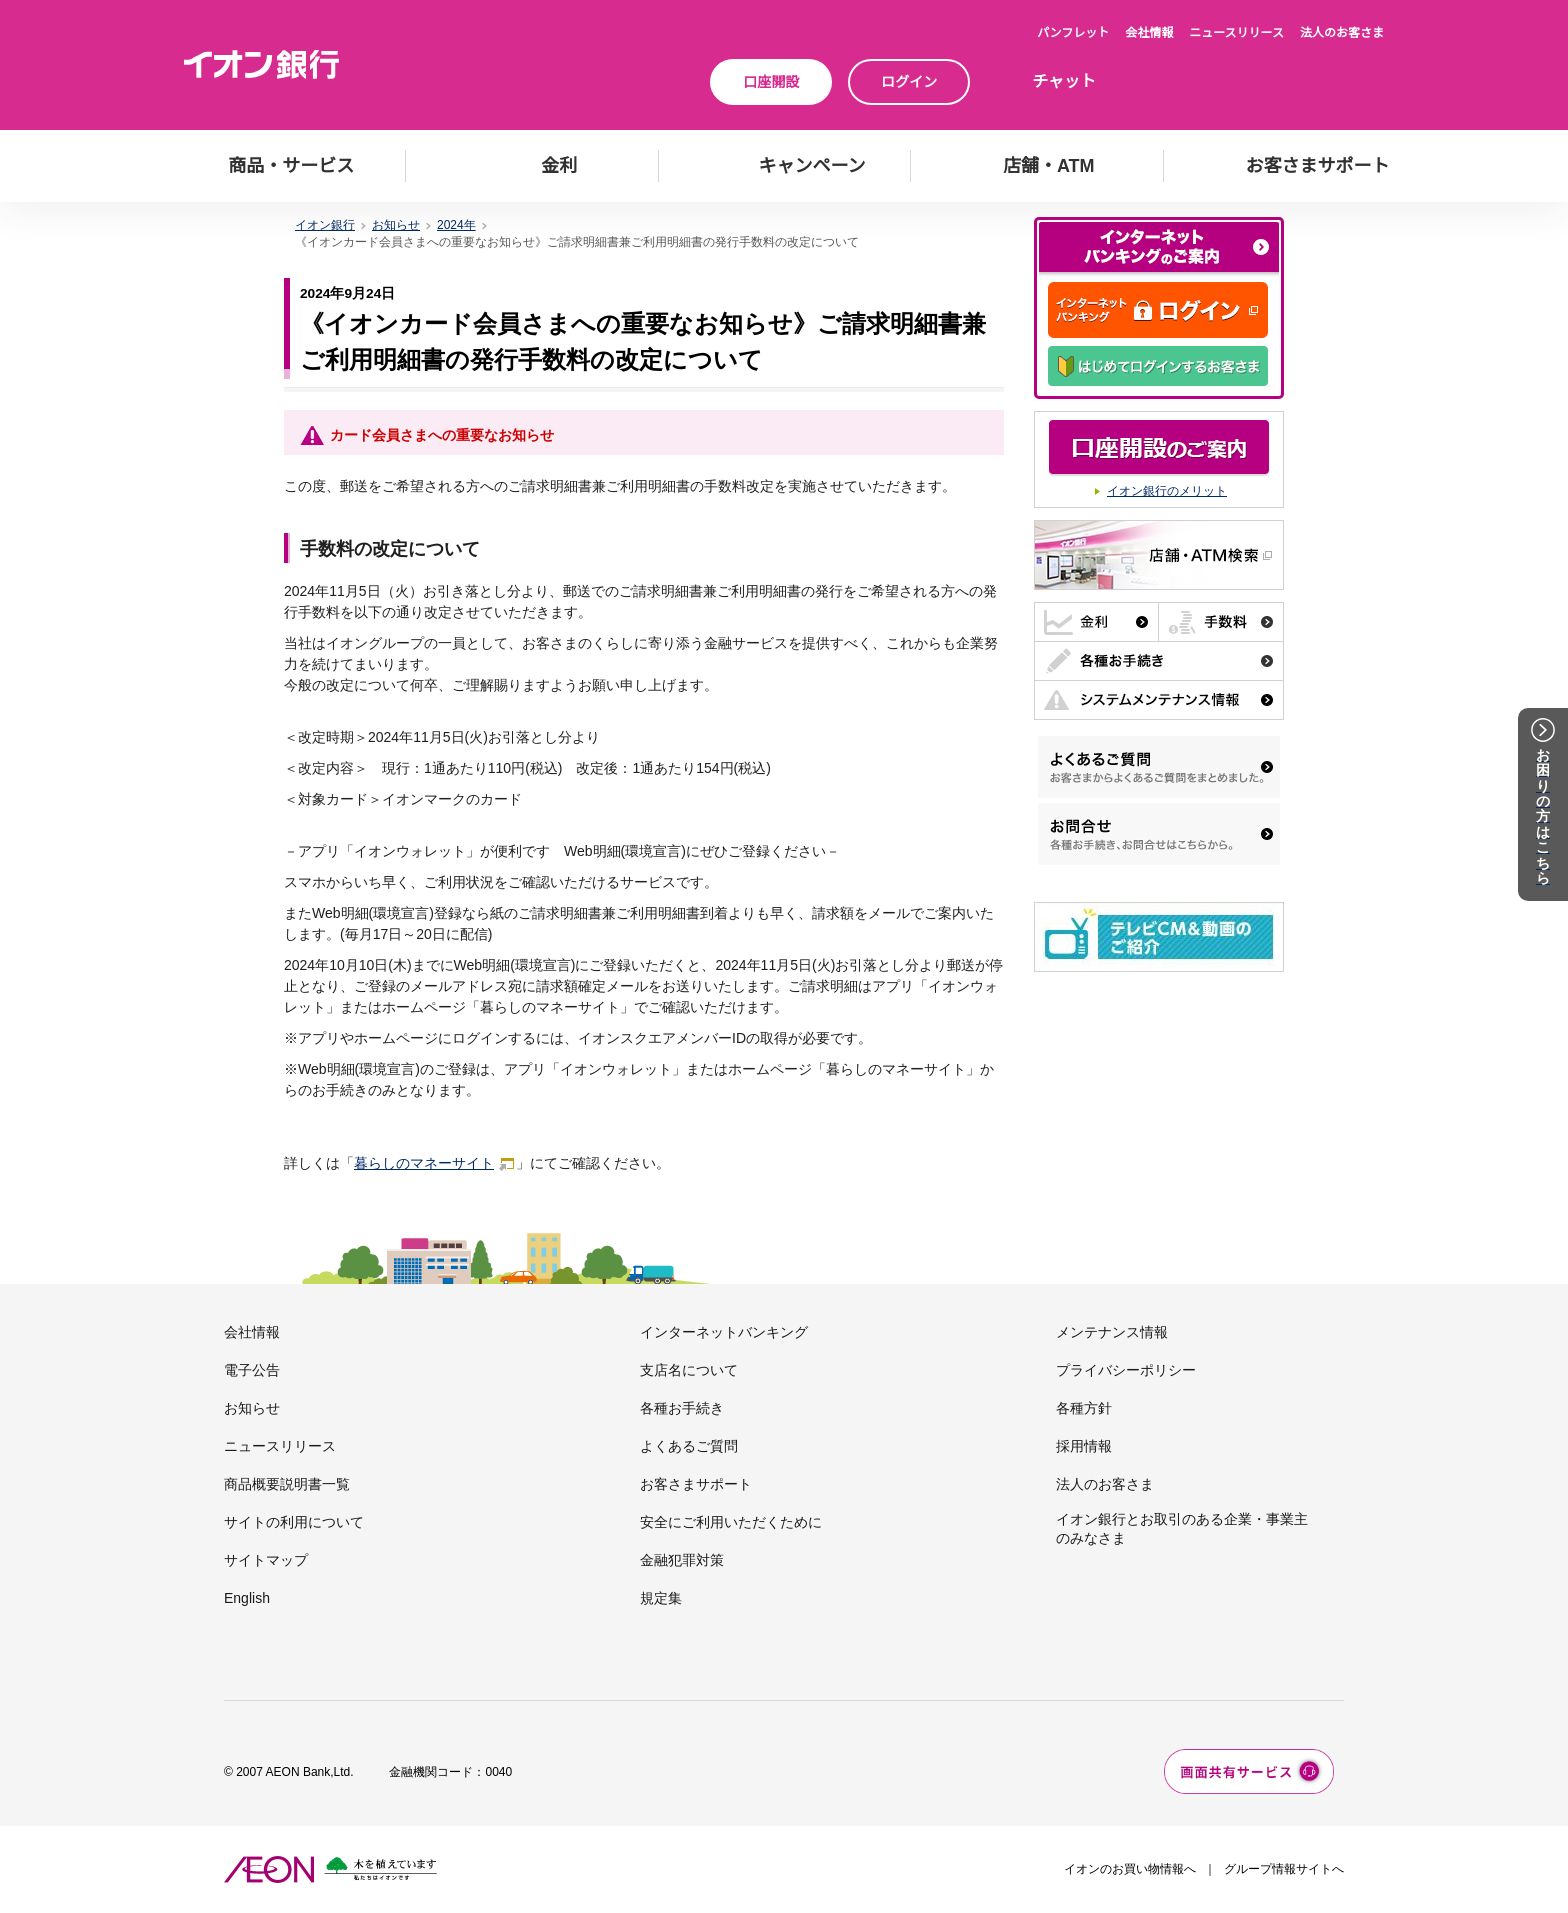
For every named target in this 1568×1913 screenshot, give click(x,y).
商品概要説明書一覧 (287, 1484)
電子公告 (252, 1370)
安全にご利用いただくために (731, 1522)
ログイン (909, 82)
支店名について (689, 1370)
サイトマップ (266, 1560)
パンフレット (1073, 33)
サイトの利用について (294, 1522)
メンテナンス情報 (1112, 1332)
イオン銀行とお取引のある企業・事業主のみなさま (1182, 1528)
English (247, 1598)
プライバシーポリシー (1126, 1370)
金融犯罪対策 (682, 1560)
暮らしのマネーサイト (435, 1163)
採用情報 (1084, 1446)
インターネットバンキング (724, 1332)
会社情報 (1149, 33)
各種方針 (1084, 1408)
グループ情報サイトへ (1284, 1869)
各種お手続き (682, 1408)
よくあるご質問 (689, 1446)
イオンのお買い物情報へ (1130, 1869)
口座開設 (771, 82)
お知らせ (252, 1408)
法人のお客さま (1342, 33)
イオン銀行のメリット (1167, 491)
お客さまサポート (696, 1484)
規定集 (661, 1598)
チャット (1064, 81)
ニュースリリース (1236, 33)
